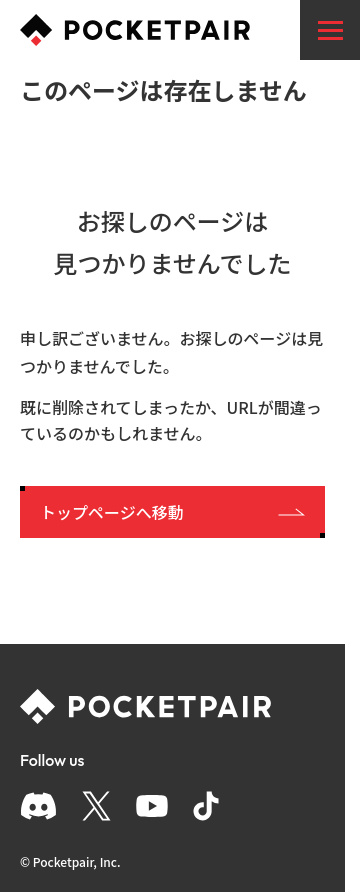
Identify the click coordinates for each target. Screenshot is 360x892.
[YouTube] (152, 806)
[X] (96, 806)
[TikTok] (206, 806)
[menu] (330, 30)
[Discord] (38, 806)
